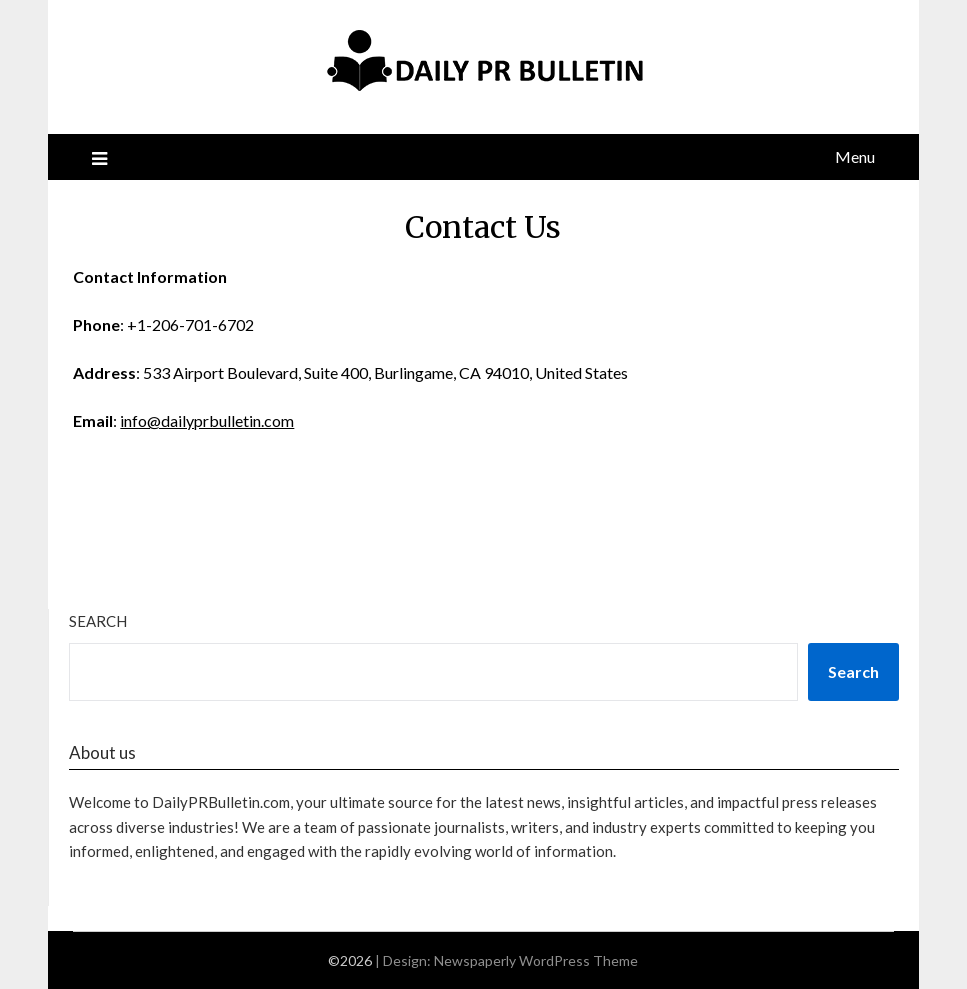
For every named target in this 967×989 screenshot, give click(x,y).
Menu (855, 156)
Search (98, 621)
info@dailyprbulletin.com (207, 420)
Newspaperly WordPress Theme (536, 960)
